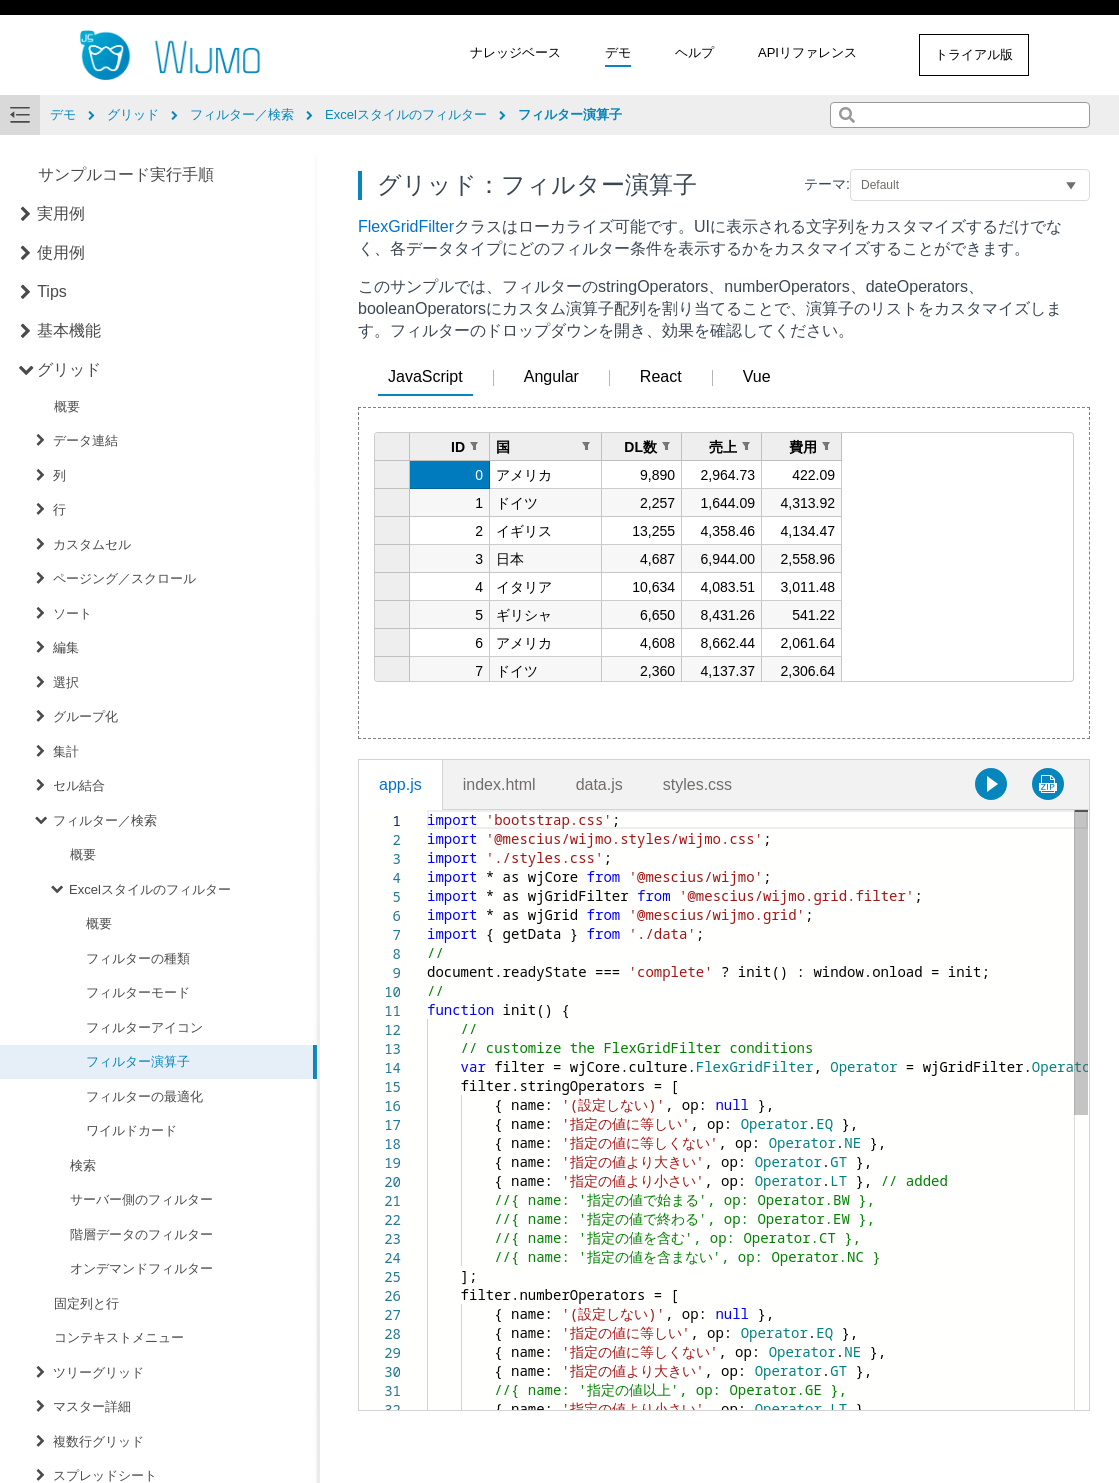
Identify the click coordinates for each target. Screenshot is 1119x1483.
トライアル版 (974, 54)
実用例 (61, 213)
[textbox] (427, 810)
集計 (66, 751)
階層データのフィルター (141, 1234)
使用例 (61, 252)
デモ (618, 52)
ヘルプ (694, 52)
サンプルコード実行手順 (126, 174)
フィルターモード (138, 992)
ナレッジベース (515, 52)
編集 (66, 647)
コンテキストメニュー (119, 1337)
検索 (83, 1165)
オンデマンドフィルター (141, 1268)
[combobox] (960, 115)
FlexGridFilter (406, 226)
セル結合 (79, 785)
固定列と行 (86, 1303)
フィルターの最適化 (144, 1096)
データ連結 (85, 440)
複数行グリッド (98, 1441)
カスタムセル (92, 544)
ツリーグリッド (98, 1372)
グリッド (69, 369)
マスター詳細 (92, 1406)
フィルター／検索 (105, 820)
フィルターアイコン (144, 1027)
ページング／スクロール (124, 578)
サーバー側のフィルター (141, 1199)
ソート (72, 613)
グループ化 (85, 716)
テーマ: (827, 184)
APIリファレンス (807, 52)
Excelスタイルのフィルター (150, 889)
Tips (52, 291)
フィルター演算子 (138, 1061)
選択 (66, 682)
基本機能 (69, 330)
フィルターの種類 (138, 958)
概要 (67, 406)
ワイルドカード (131, 1130)
